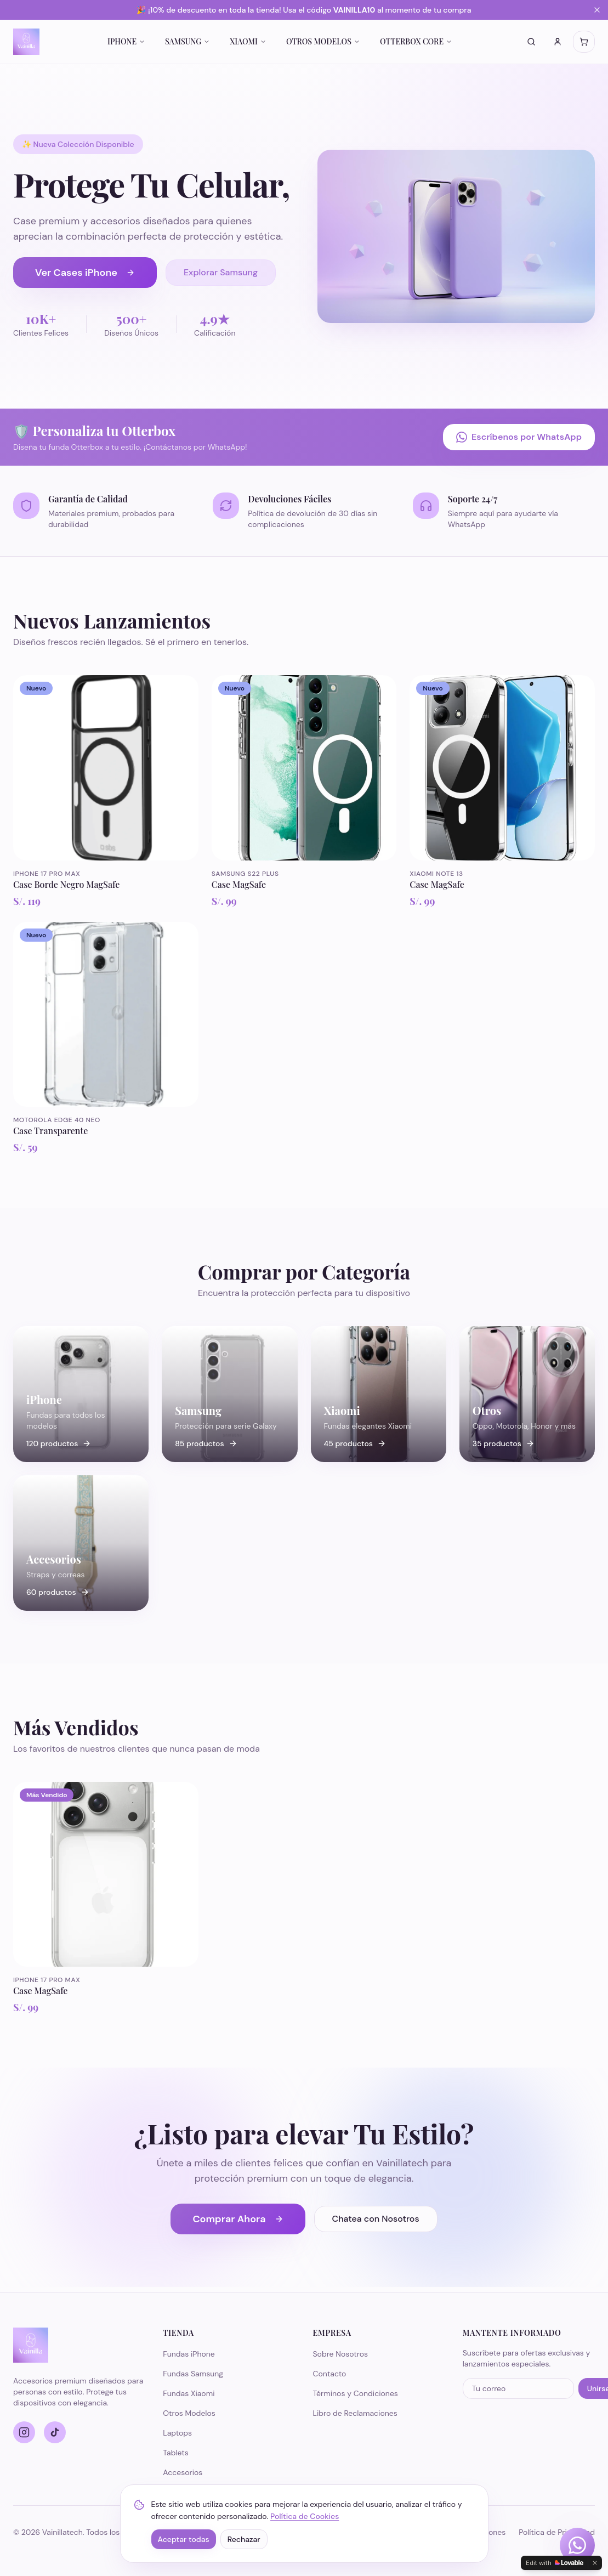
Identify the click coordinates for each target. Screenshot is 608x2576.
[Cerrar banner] (597, 9)
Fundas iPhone (189, 2354)
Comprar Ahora (237, 2219)
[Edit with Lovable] (554, 2562)
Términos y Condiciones (355, 2393)
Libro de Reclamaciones (355, 2413)
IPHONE (126, 41)
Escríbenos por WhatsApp (519, 437)
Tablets (176, 2453)
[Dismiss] (594, 2562)
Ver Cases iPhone (85, 272)
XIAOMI (248, 41)
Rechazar (244, 2539)
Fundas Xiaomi (188, 2393)
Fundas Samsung (193, 2374)
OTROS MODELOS (323, 41)
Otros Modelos (189, 2413)
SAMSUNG (187, 41)
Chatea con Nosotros (375, 2218)
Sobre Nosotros (340, 2354)
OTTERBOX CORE (416, 41)
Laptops (177, 2433)
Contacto (329, 2374)
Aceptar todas (183, 2539)
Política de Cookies (304, 2516)
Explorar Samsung (221, 272)
